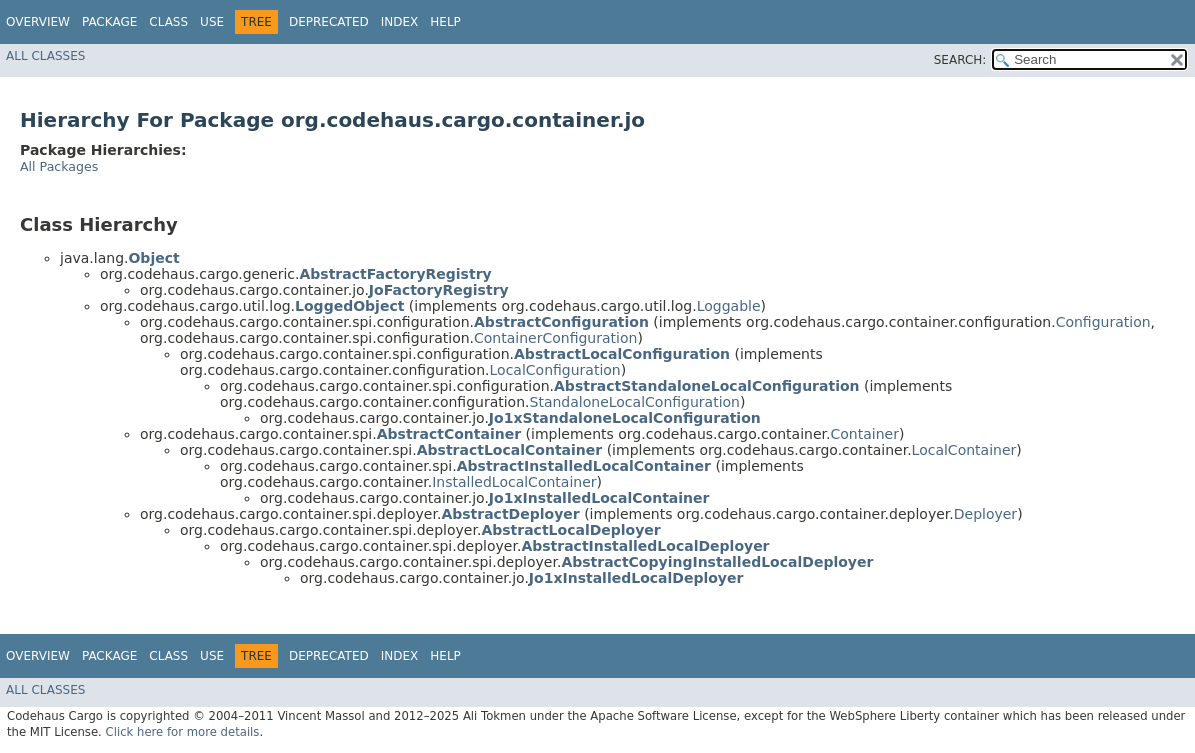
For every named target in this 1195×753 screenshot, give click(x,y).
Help (445, 22)
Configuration (1103, 322)
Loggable (729, 306)
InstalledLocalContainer (514, 482)
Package (109, 22)
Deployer (985, 514)
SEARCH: (960, 60)
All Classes (45, 56)
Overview (38, 22)
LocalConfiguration (555, 370)
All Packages (59, 166)
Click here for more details (183, 732)
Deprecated (329, 22)
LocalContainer (964, 450)
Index (400, 22)
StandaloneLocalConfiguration (635, 402)
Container (864, 434)
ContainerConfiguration (555, 338)
